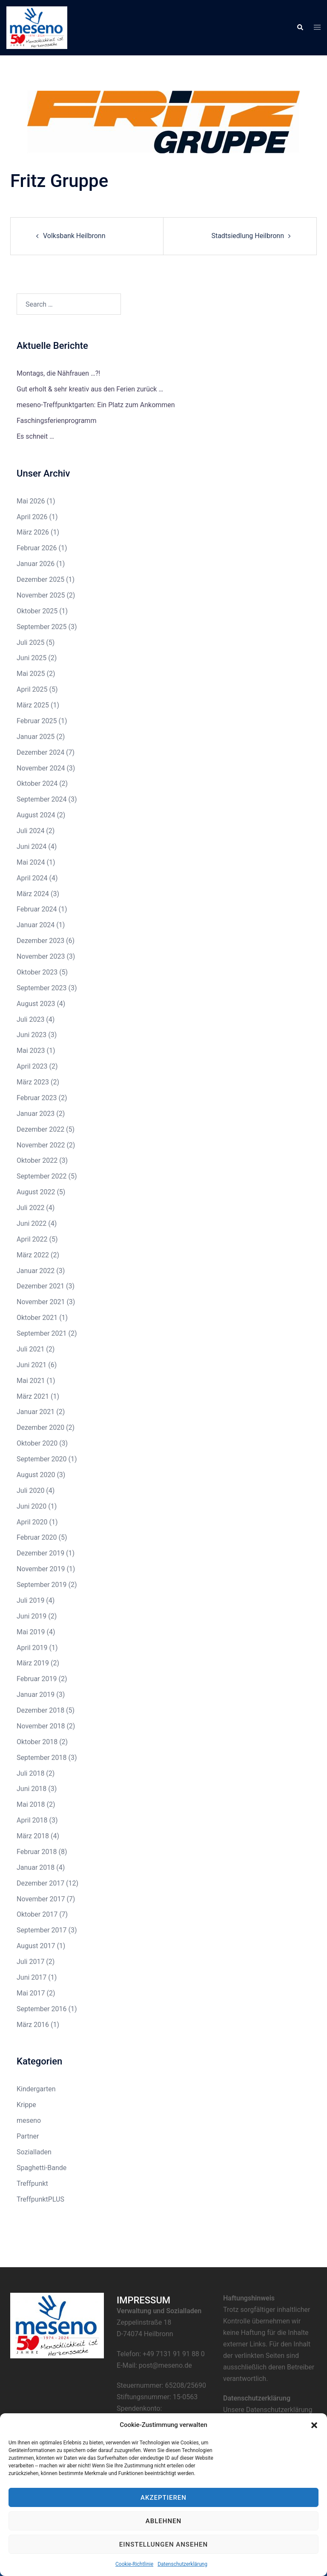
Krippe (26, 2105)
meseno (29, 2120)
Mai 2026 (31, 501)
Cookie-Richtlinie (134, 2564)
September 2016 (42, 2009)
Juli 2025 (30, 642)
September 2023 (42, 988)
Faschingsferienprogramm (56, 421)
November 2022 (41, 1145)
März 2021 (33, 1396)
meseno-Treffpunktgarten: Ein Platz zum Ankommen (96, 405)
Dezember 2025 (40, 579)
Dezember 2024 (40, 752)
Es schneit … (35, 436)
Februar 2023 (37, 1098)
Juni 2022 (31, 1223)
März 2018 (33, 1836)
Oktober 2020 (37, 1443)
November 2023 (41, 956)
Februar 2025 (37, 721)
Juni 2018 (31, 1789)
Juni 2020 (31, 1506)
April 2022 (32, 1239)
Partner (28, 2136)
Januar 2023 (35, 1114)
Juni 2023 (31, 1035)
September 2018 (42, 1758)
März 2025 (33, 705)
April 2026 (32, 517)
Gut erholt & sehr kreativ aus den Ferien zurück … (90, 389)
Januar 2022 (35, 1271)
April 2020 (32, 1522)
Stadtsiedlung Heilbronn (247, 236)
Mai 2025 (31, 674)
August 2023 (36, 1004)
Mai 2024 (31, 862)
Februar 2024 (37, 909)
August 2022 (36, 1192)
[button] (314, 2425)
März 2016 (33, 2025)
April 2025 (32, 689)
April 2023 (32, 1066)
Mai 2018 (31, 1804)
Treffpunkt (32, 2183)
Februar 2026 (37, 548)
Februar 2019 (37, 1679)
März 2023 (33, 1082)
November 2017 (41, 1899)
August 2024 (36, 815)
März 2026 (33, 532)
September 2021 (42, 1333)
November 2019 (41, 1569)
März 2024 (33, 894)
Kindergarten (36, 2089)
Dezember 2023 (40, 941)
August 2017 (36, 1946)
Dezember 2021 (40, 1286)
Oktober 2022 (37, 1160)
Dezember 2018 (40, 1710)
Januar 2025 (35, 737)
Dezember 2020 (40, 1427)
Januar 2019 (35, 1694)
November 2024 (41, 768)
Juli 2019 (30, 1600)
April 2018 (32, 1820)
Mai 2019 (31, 1632)
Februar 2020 (37, 1537)
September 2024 (42, 799)
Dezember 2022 (40, 1129)
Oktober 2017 (37, 1914)
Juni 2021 (31, 1365)
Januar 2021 (35, 1412)
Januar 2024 (35, 925)
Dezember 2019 (40, 1553)
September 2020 (42, 1459)
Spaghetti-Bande (41, 2168)
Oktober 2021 (37, 1318)
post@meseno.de (165, 2365)
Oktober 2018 (37, 1742)
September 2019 (42, 1585)
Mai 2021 (31, 1381)
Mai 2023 (31, 1050)
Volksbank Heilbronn (74, 236)
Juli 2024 (30, 831)
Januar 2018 (35, 1867)
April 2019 (32, 1648)
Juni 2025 (31, 658)
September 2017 (42, 1930)
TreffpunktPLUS (40, 2199)
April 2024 (32, 878)
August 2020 (36, 1475)
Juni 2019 (31, 1616)
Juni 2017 (31, 1977)
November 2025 (41, 595)
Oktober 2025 (37, 611)
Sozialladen (34, 2152)
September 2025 (42, 627)
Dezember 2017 (40, 1883)
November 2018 (41, 1726)
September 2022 (42, 1176)
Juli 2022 (30, 1208)
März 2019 (33, 1663)
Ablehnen (163, 2521)
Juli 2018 (30, 1773)
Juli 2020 (30, 1490)
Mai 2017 (31, 1993)
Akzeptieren (163, 2497)
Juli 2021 (30, 1349)
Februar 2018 (37, 1852)
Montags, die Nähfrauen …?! (58, 373)
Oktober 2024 (37, 783)
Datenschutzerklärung (182, 2564)
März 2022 (33, 1255)
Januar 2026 (35, 564)
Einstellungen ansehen (163, 2544)
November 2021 (41, 1302)
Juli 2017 (30, 1962)
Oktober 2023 (37, 972)
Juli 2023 (30, 1019)
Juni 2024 (31, 846)
